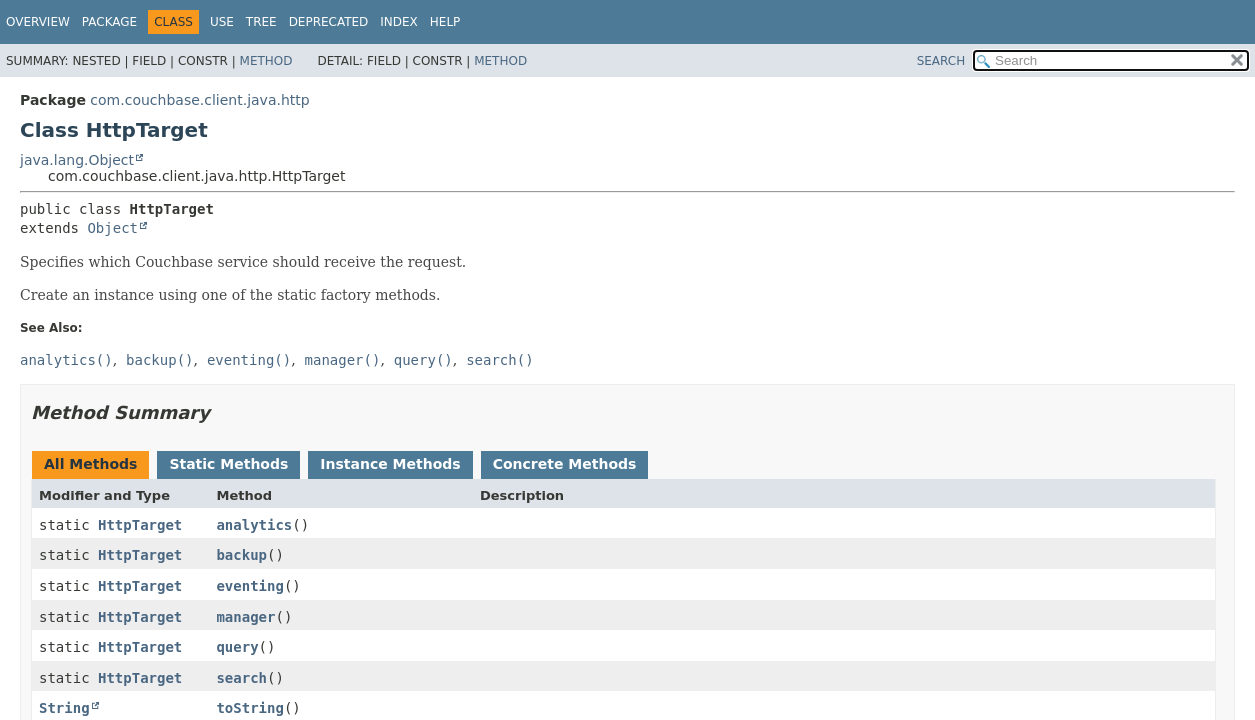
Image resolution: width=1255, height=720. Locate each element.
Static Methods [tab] (228, 464)
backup (241, 555)
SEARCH (941, 61)
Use (222, 22)
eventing (249, 586)
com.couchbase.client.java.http (199, 100)
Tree (261, 22)
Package (109, 22)
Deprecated (329, 22)
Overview (38, 22)
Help (445, 22)
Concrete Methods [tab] (565, 464)
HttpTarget (140, 525)
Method (266, 61)
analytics (254, 525)
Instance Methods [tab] (390, 464)
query (237, 647)
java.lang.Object (77, 160)
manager (245, 617)
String (64, 708)
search (241, 678)
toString (249, 708)
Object (112, 228)
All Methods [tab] (90, 464)
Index (399, 22)
